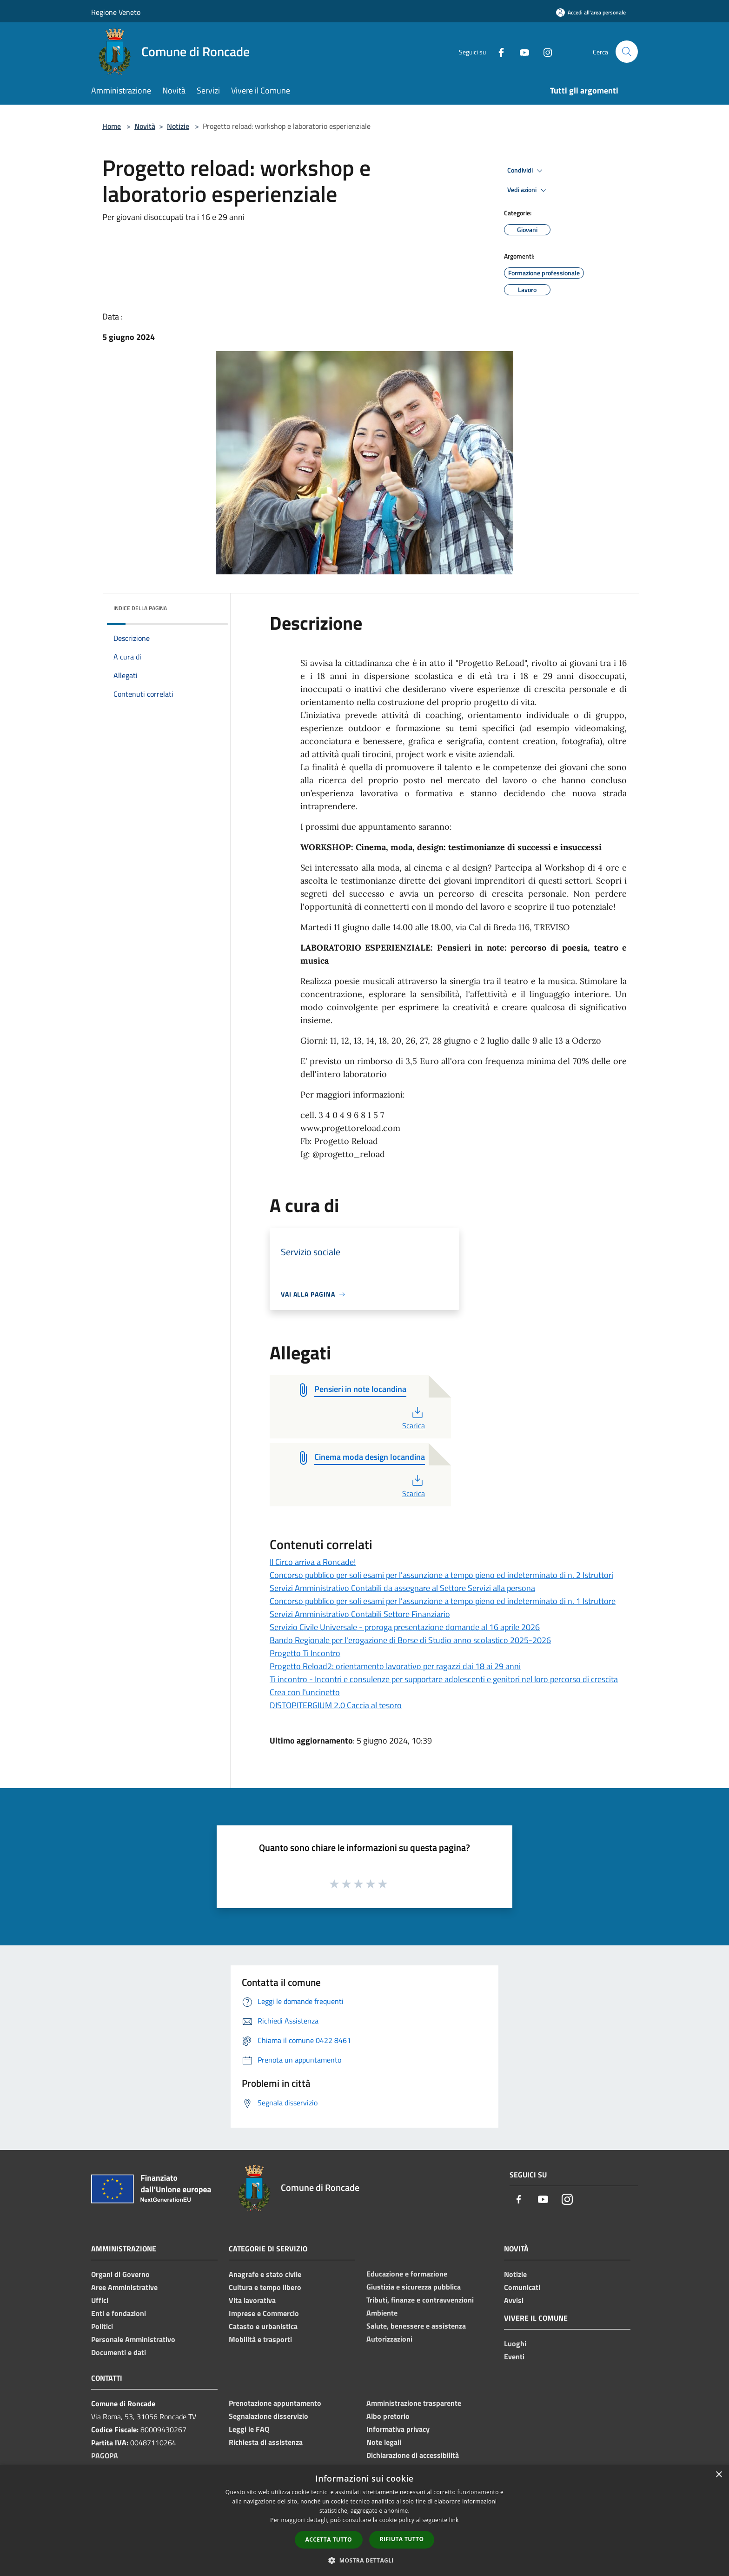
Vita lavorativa (252, 2300)
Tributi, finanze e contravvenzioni (420, 2299)
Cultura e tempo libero (265, 2287)
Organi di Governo (120, 2274)
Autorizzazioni (389, 2338)
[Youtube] (520, 51)
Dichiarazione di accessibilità (412, 2455)
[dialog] (364, 2520)
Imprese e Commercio (264, 2313)
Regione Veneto (115, 12)
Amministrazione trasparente (413, 2403)
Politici (102, 2326)
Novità (144, 126)
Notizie (178, 126)
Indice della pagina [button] (140, 608)
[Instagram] (544, 51)
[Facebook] (497, 51)
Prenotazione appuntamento (275, 2403)
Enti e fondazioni (118, 2313)
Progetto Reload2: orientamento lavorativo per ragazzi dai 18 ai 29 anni (395, 1666)
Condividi (526, 170)
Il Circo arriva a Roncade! (313, 1562)
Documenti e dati (118, 2352)
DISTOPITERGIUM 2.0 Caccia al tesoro (336, 1705)
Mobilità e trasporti (260, 2339)
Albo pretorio (388, 2416)
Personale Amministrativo (133, 2339)
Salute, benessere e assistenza (416, 2325)
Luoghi (515, 2343)
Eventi (514, 2356)
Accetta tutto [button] (328, 2539)
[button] (364, 2560)
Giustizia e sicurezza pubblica (413, 2286)
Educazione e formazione (406, 2273)
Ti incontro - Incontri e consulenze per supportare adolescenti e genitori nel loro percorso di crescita (444, 1679)
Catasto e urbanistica (263, 2326)
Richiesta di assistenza (266, 2442)
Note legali (383, 2442)
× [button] (718, 2474)
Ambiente (382, 2312)
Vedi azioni (528, 190)
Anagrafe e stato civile (265, 2274)
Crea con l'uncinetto (305, 1692)
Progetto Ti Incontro (305, 1653)
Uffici (99, 2300)
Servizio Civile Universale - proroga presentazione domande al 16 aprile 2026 (405, 1627)
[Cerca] (627, 51)
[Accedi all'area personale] (591, 12)
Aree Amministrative (124, 2287)
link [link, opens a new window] (454, 2520)
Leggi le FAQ (249, 2429)
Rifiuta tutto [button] (402, 2539)
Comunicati (522, 2287)
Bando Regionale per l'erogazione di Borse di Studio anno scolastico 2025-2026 (410, 1640)
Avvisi (514, 2300)
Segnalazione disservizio (268, 2416)
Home (111, 126)
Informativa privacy (398, 2429)
